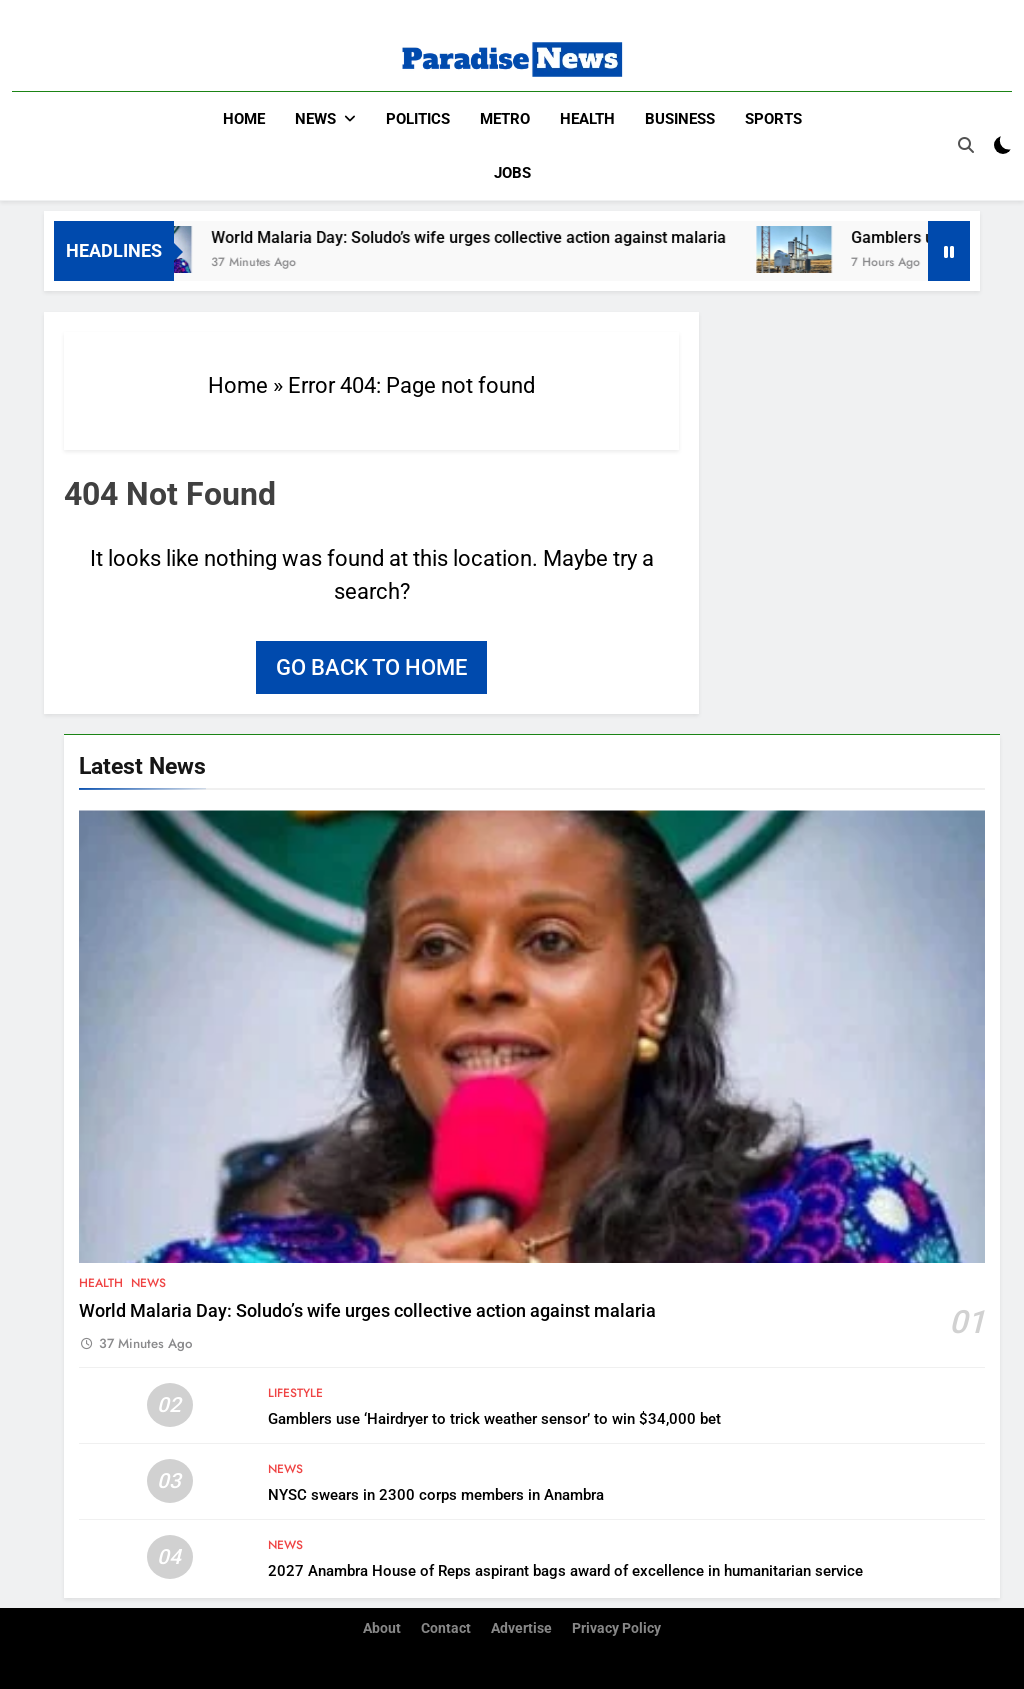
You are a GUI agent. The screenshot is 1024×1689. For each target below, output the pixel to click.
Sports (773, 119)
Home (244, 119)
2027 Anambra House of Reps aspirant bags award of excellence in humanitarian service (565, 1570)
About (382, 1627)
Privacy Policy (616, 1627)
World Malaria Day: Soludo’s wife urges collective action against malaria (499, 236)
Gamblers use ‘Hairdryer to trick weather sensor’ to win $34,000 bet (494, 1418)
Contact (446, 1627)
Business (680, 119)
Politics (418, 119)
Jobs (512, 173)
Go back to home (371, 666)
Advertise (521, 1627)
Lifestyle (295, 1392)
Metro (505, 119)
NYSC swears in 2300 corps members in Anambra (436, 1494)
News (315, 119)
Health (587, 119)
